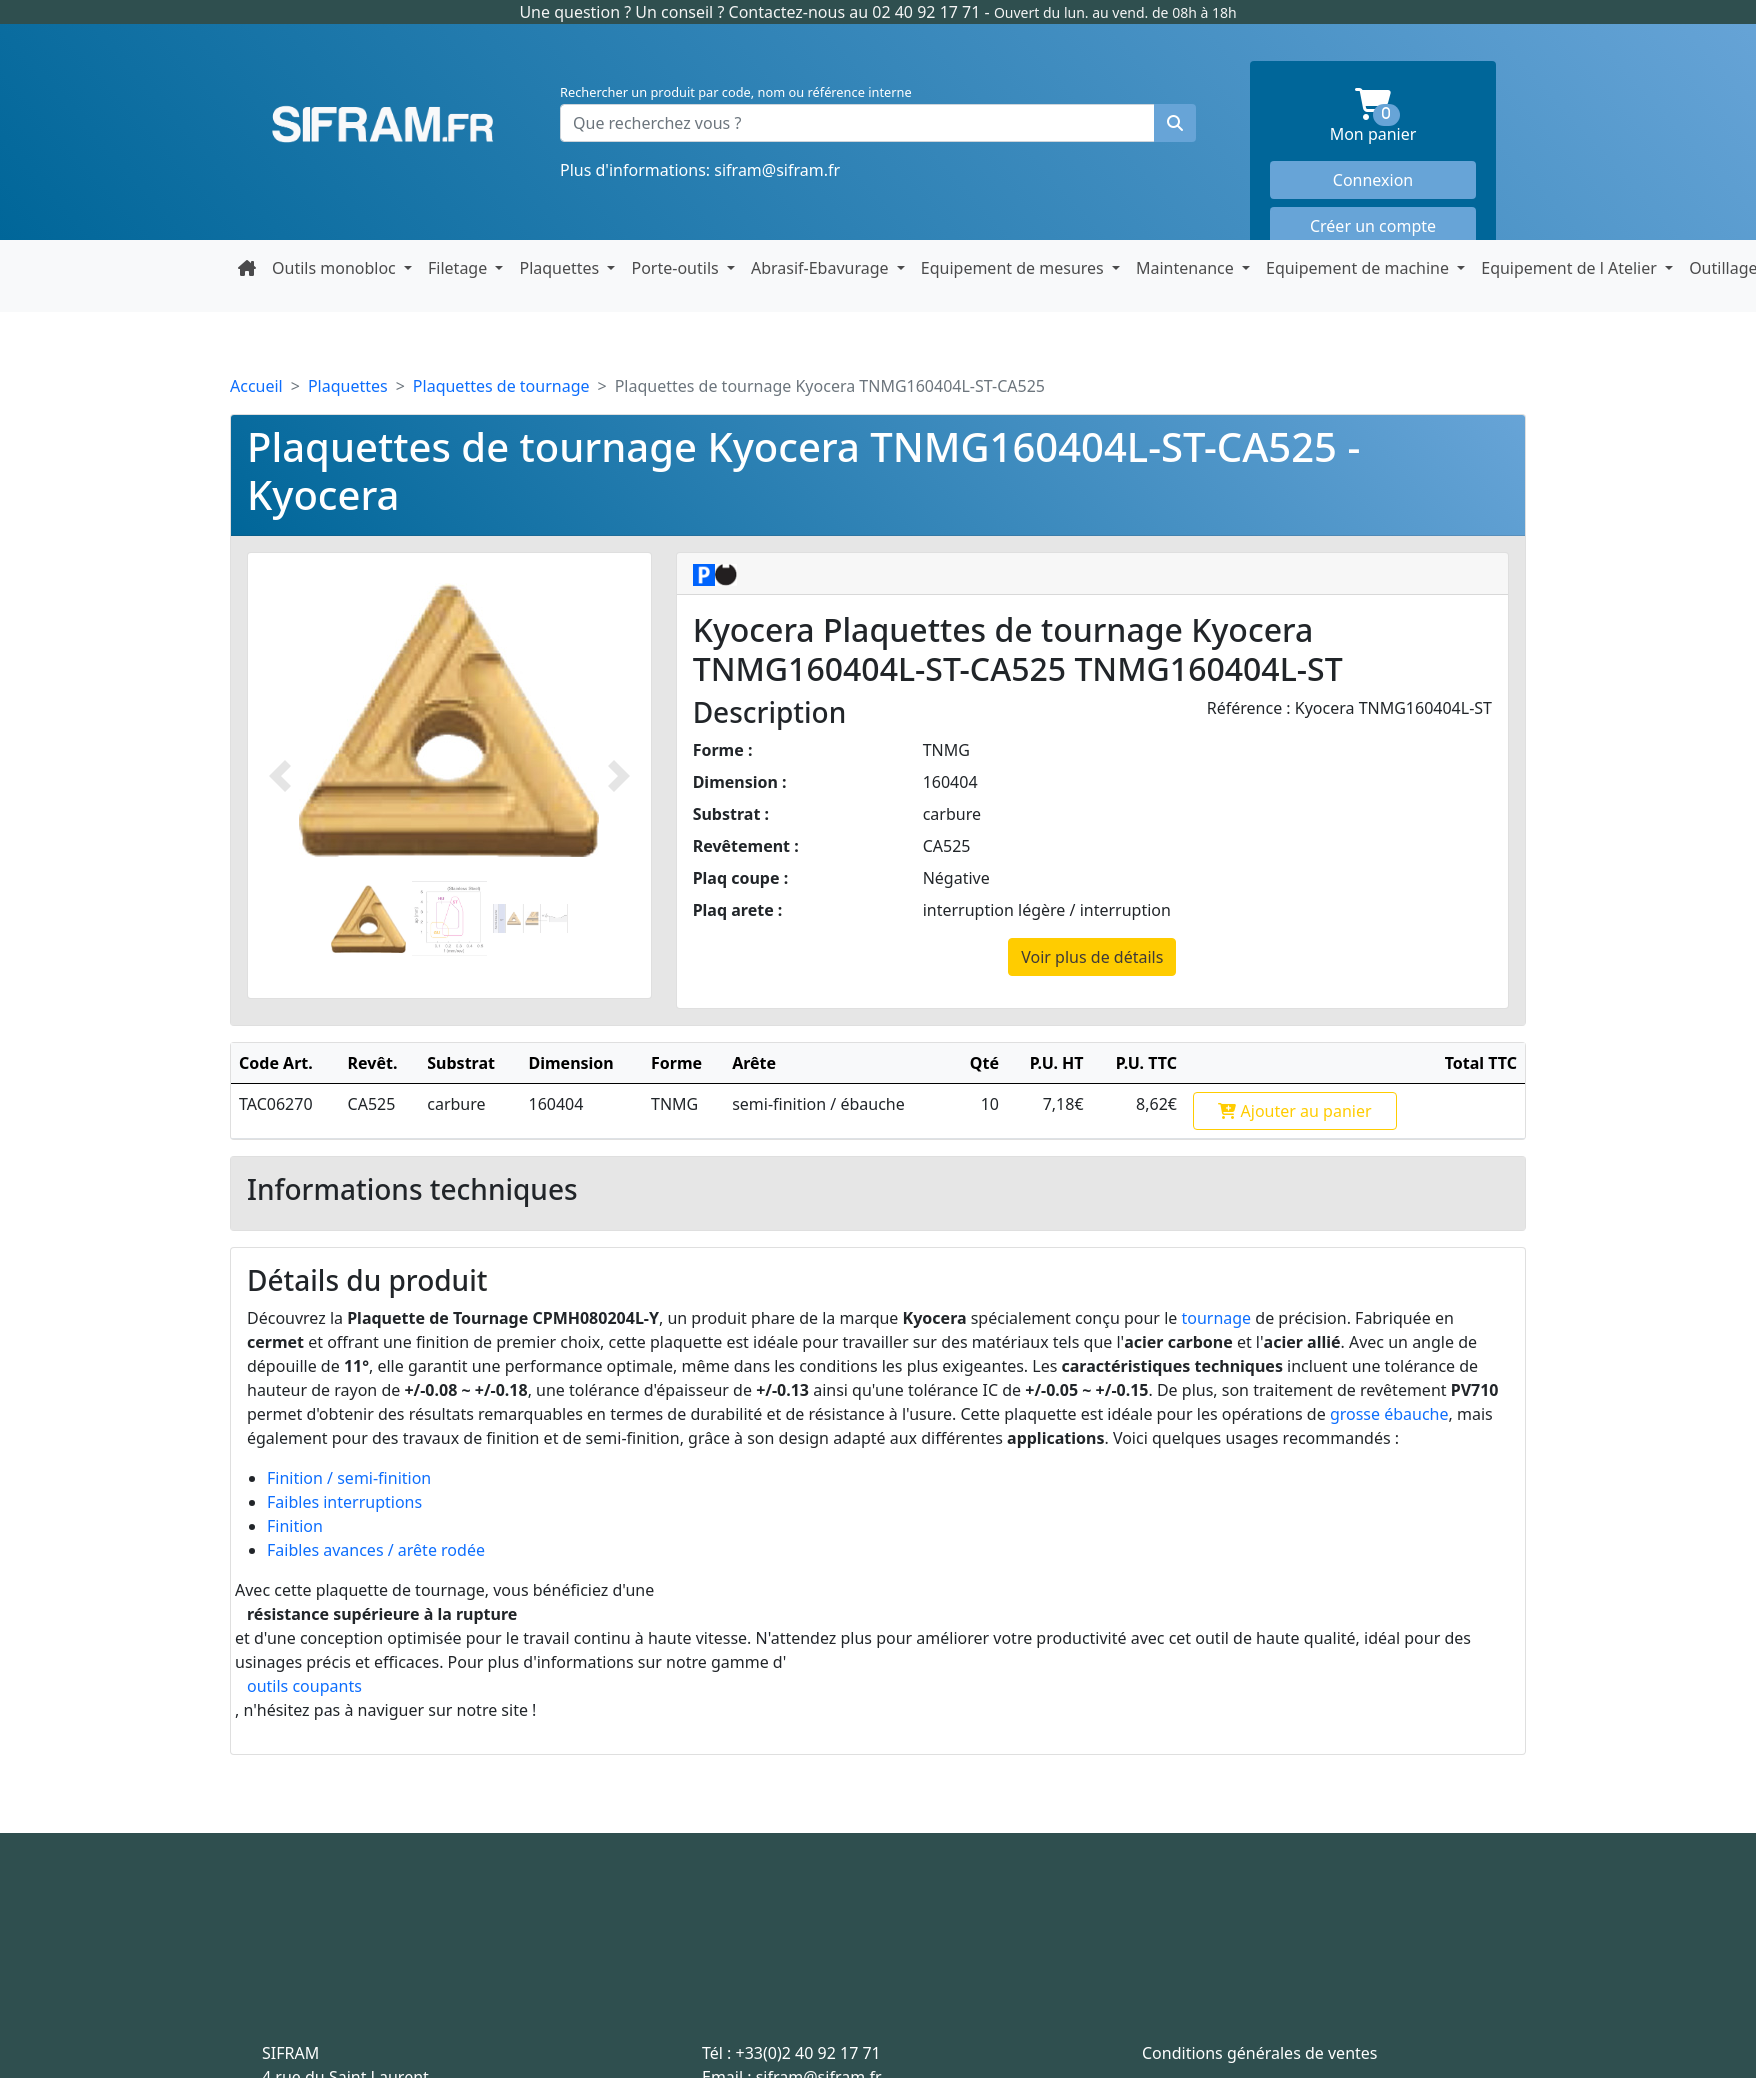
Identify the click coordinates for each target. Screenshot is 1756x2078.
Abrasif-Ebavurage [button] (822, 268)
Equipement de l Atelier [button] (1571, 268)
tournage (1216, 1318)
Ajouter (1294, 1111)
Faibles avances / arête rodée (376, 1550)
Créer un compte (1373, 226)
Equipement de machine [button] (1359, 268)
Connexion (1373, 180)
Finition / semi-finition (349, 1478)
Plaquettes (348, 386)
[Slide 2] (449, 918)
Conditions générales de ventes (1260, 2053)
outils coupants (304, 1686)
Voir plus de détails (1092, 957)
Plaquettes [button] (561, 268)
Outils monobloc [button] (336, 268)
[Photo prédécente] (280, 775)
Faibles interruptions (344, 1502)
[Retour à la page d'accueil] (247, 268)
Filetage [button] (459, 268)
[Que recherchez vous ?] (857, 123)
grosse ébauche (1389, 1414)
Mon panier (1403, 116)
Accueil (256, 386)
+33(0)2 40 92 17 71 (808, 2053)
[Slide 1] (368, 918)
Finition (295, 1526)
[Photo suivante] (619, 775)
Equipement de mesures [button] (1014, 268)
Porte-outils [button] (676, 268)
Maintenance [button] (1187, 268)
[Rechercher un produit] (1175, 123)
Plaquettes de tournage (501, 386)
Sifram (383, 125)
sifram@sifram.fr (777, 170)
